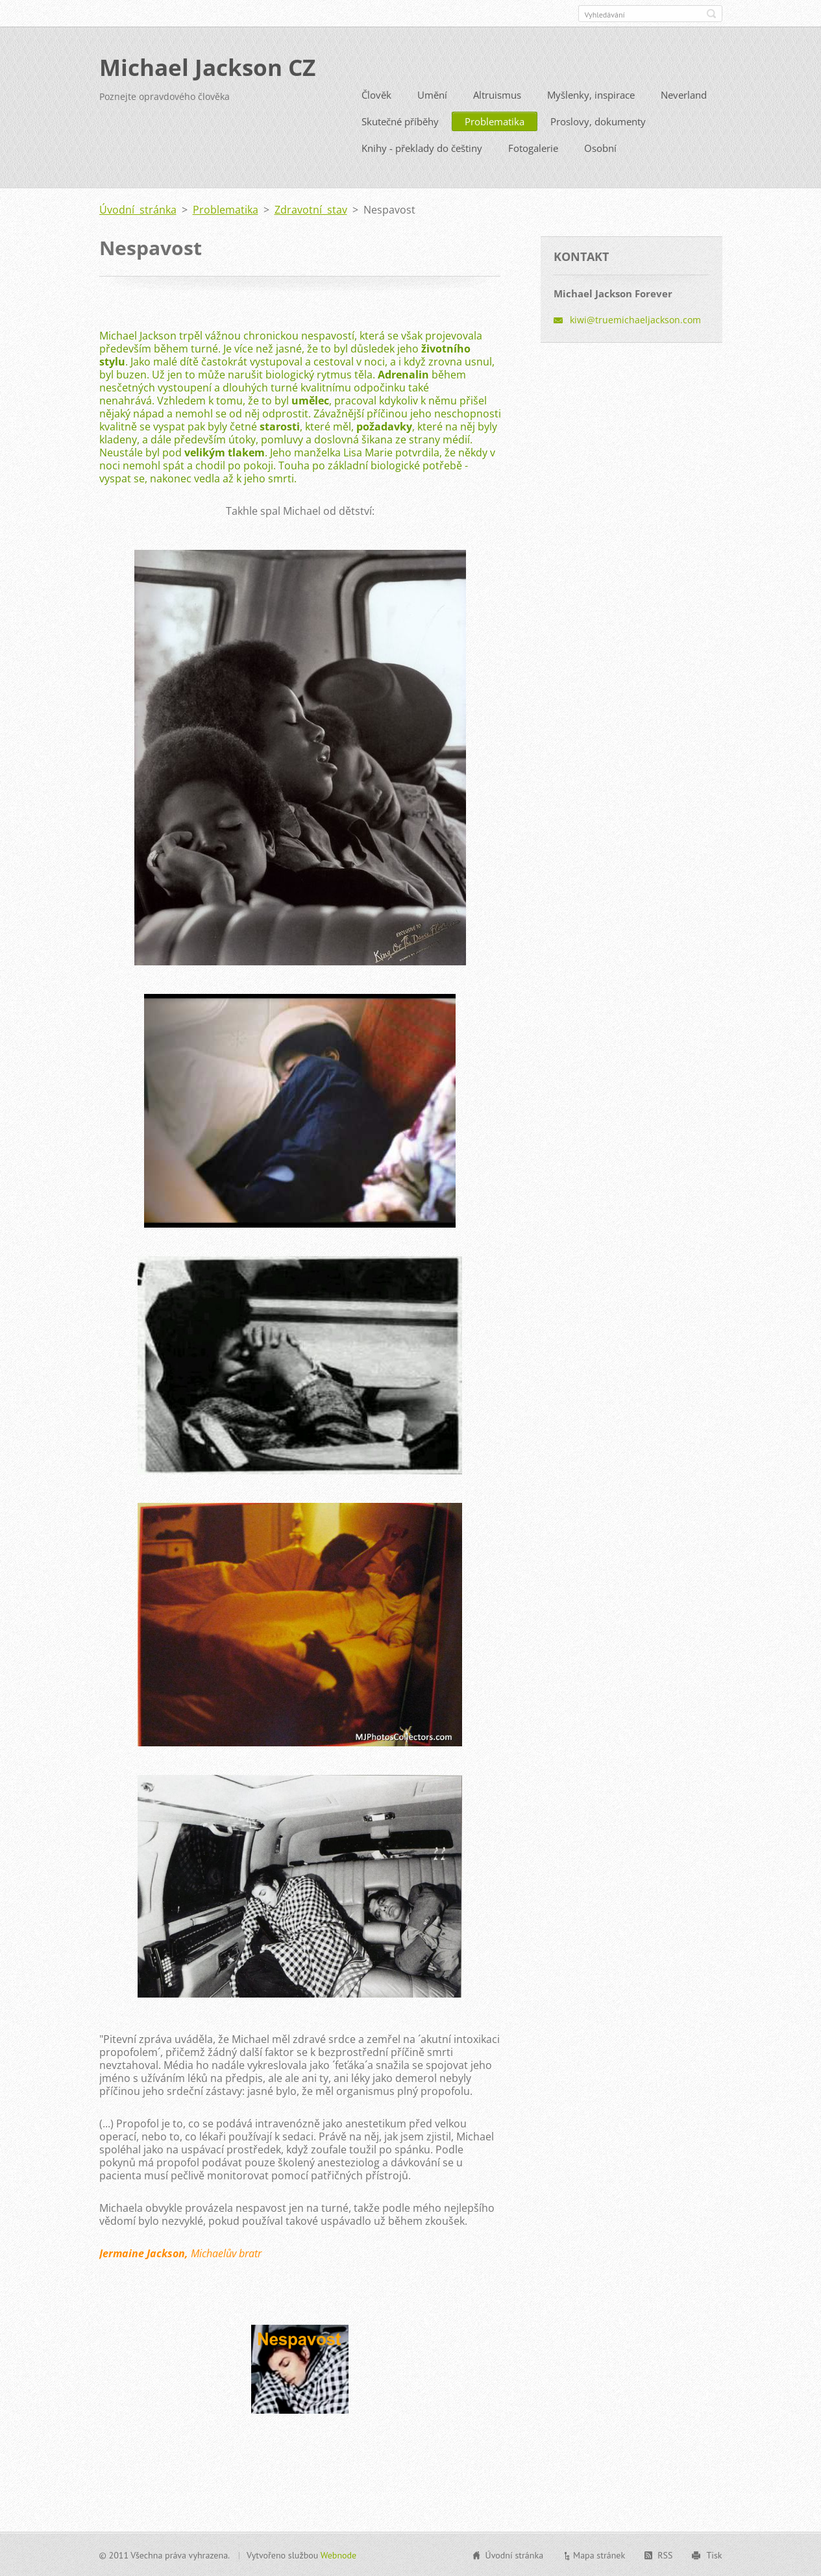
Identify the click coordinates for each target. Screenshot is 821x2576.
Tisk (714, 2554)
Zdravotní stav (311, 209)
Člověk (376, 94)
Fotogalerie (533, 147)
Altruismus (497, 94)
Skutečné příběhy (400, 120)
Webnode (338, 2554)
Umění (432, 94)
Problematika (494, 120)
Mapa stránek (599, 2554)
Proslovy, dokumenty (598, 120)
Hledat (711, 13)
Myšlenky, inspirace (591, 94)
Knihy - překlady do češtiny (421, 147)
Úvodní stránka (138, 209)
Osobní (600, 147)
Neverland (684, 94)
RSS (664, 2554)
